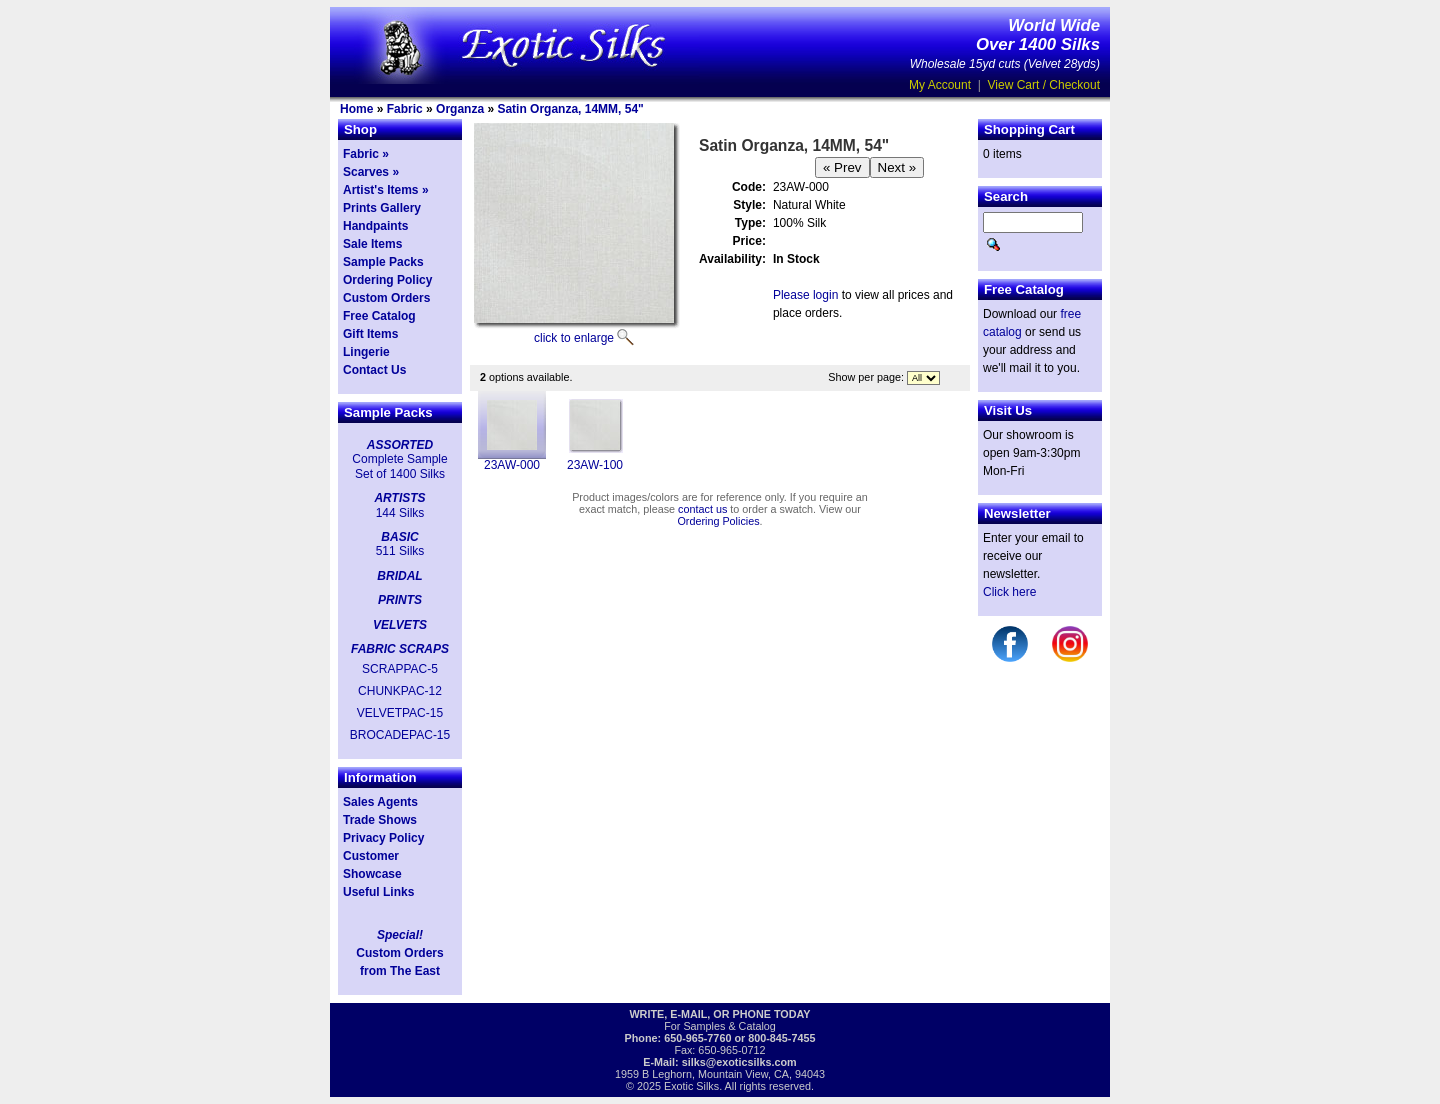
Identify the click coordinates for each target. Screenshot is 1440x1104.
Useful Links (378, 892)
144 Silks (400, 513)
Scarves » (371, 172)
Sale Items (372, 244)
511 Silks (400, 551)
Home (356, 109)
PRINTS (400, 600)
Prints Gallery (382, 208)
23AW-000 (512, 465)
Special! (400, 935)
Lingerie (366, 352)
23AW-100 (595, 465)
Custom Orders (386, 298)
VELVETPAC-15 (400, 713)
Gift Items (370, 334)
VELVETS (400, 625)
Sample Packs (383, 262)
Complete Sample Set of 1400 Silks (399, 466)
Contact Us (374, 370)
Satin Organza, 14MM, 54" (570, 109)
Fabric (405, 109)
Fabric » (366, 154)
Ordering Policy (387, 280)
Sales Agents (380, 802)
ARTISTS (399, 498)
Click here (1009, 592)
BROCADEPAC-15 (400, 735)
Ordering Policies (718, 521)
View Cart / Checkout (1044, 85)
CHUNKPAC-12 (400, 691)
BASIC (399, 537)
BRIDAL (399, 576)
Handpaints (375, 226)
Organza (460, 109)
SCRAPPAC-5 (400, 669)
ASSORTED (400, 445)
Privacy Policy (383, 838)
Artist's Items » (386, 190)
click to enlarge (574, 338)
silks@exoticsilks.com (739, 1062)
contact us (702, 509)
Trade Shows (380, 820)
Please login (805, 295)
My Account (940, 85)
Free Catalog (379, 316)
